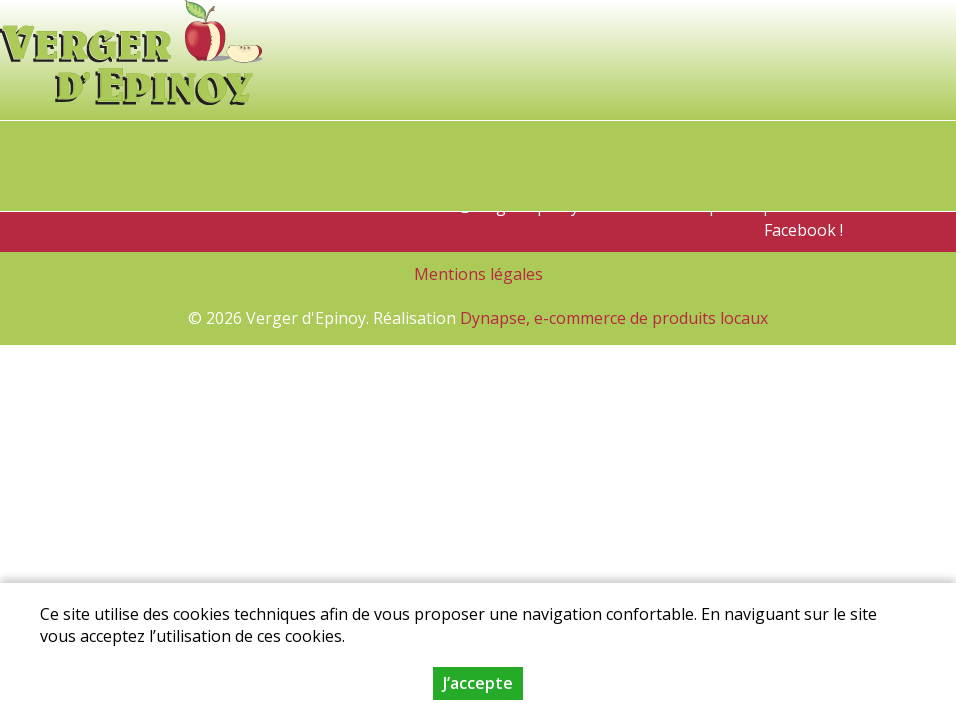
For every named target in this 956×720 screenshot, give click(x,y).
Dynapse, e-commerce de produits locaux (614, 318)
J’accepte (478, 685)
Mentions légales (478, 274)
